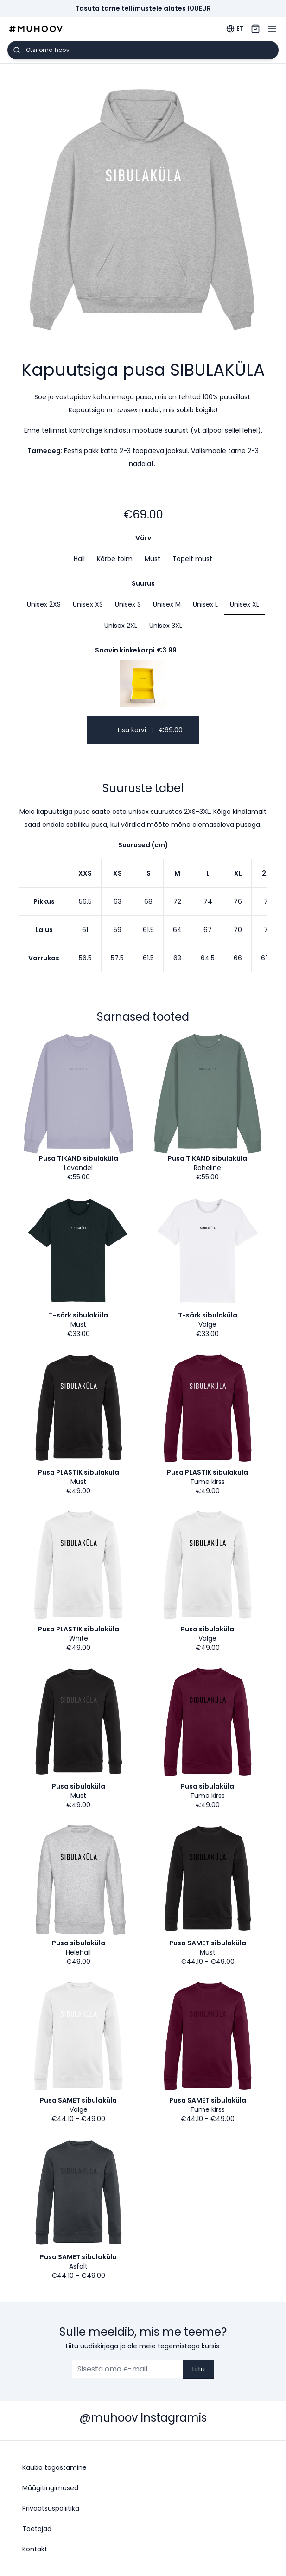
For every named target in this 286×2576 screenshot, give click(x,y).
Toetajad (36, 2528)
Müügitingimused (50, 2488)
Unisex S (128, 604)
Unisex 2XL (120, 625)
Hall (79, 558)
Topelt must (192, 558)
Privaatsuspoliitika (50, 2508)
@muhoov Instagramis (143, 2417)
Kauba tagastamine (54, 2467)
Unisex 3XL (165, 625)
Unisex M (167, 604)
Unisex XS (88, 604)
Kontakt (34, 2549)
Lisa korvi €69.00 (143, 730)
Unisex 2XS (44, 604)
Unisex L (205, 604)
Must (152, 558)
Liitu (198, 2369)
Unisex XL (244, 604)
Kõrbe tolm (115, 558)
